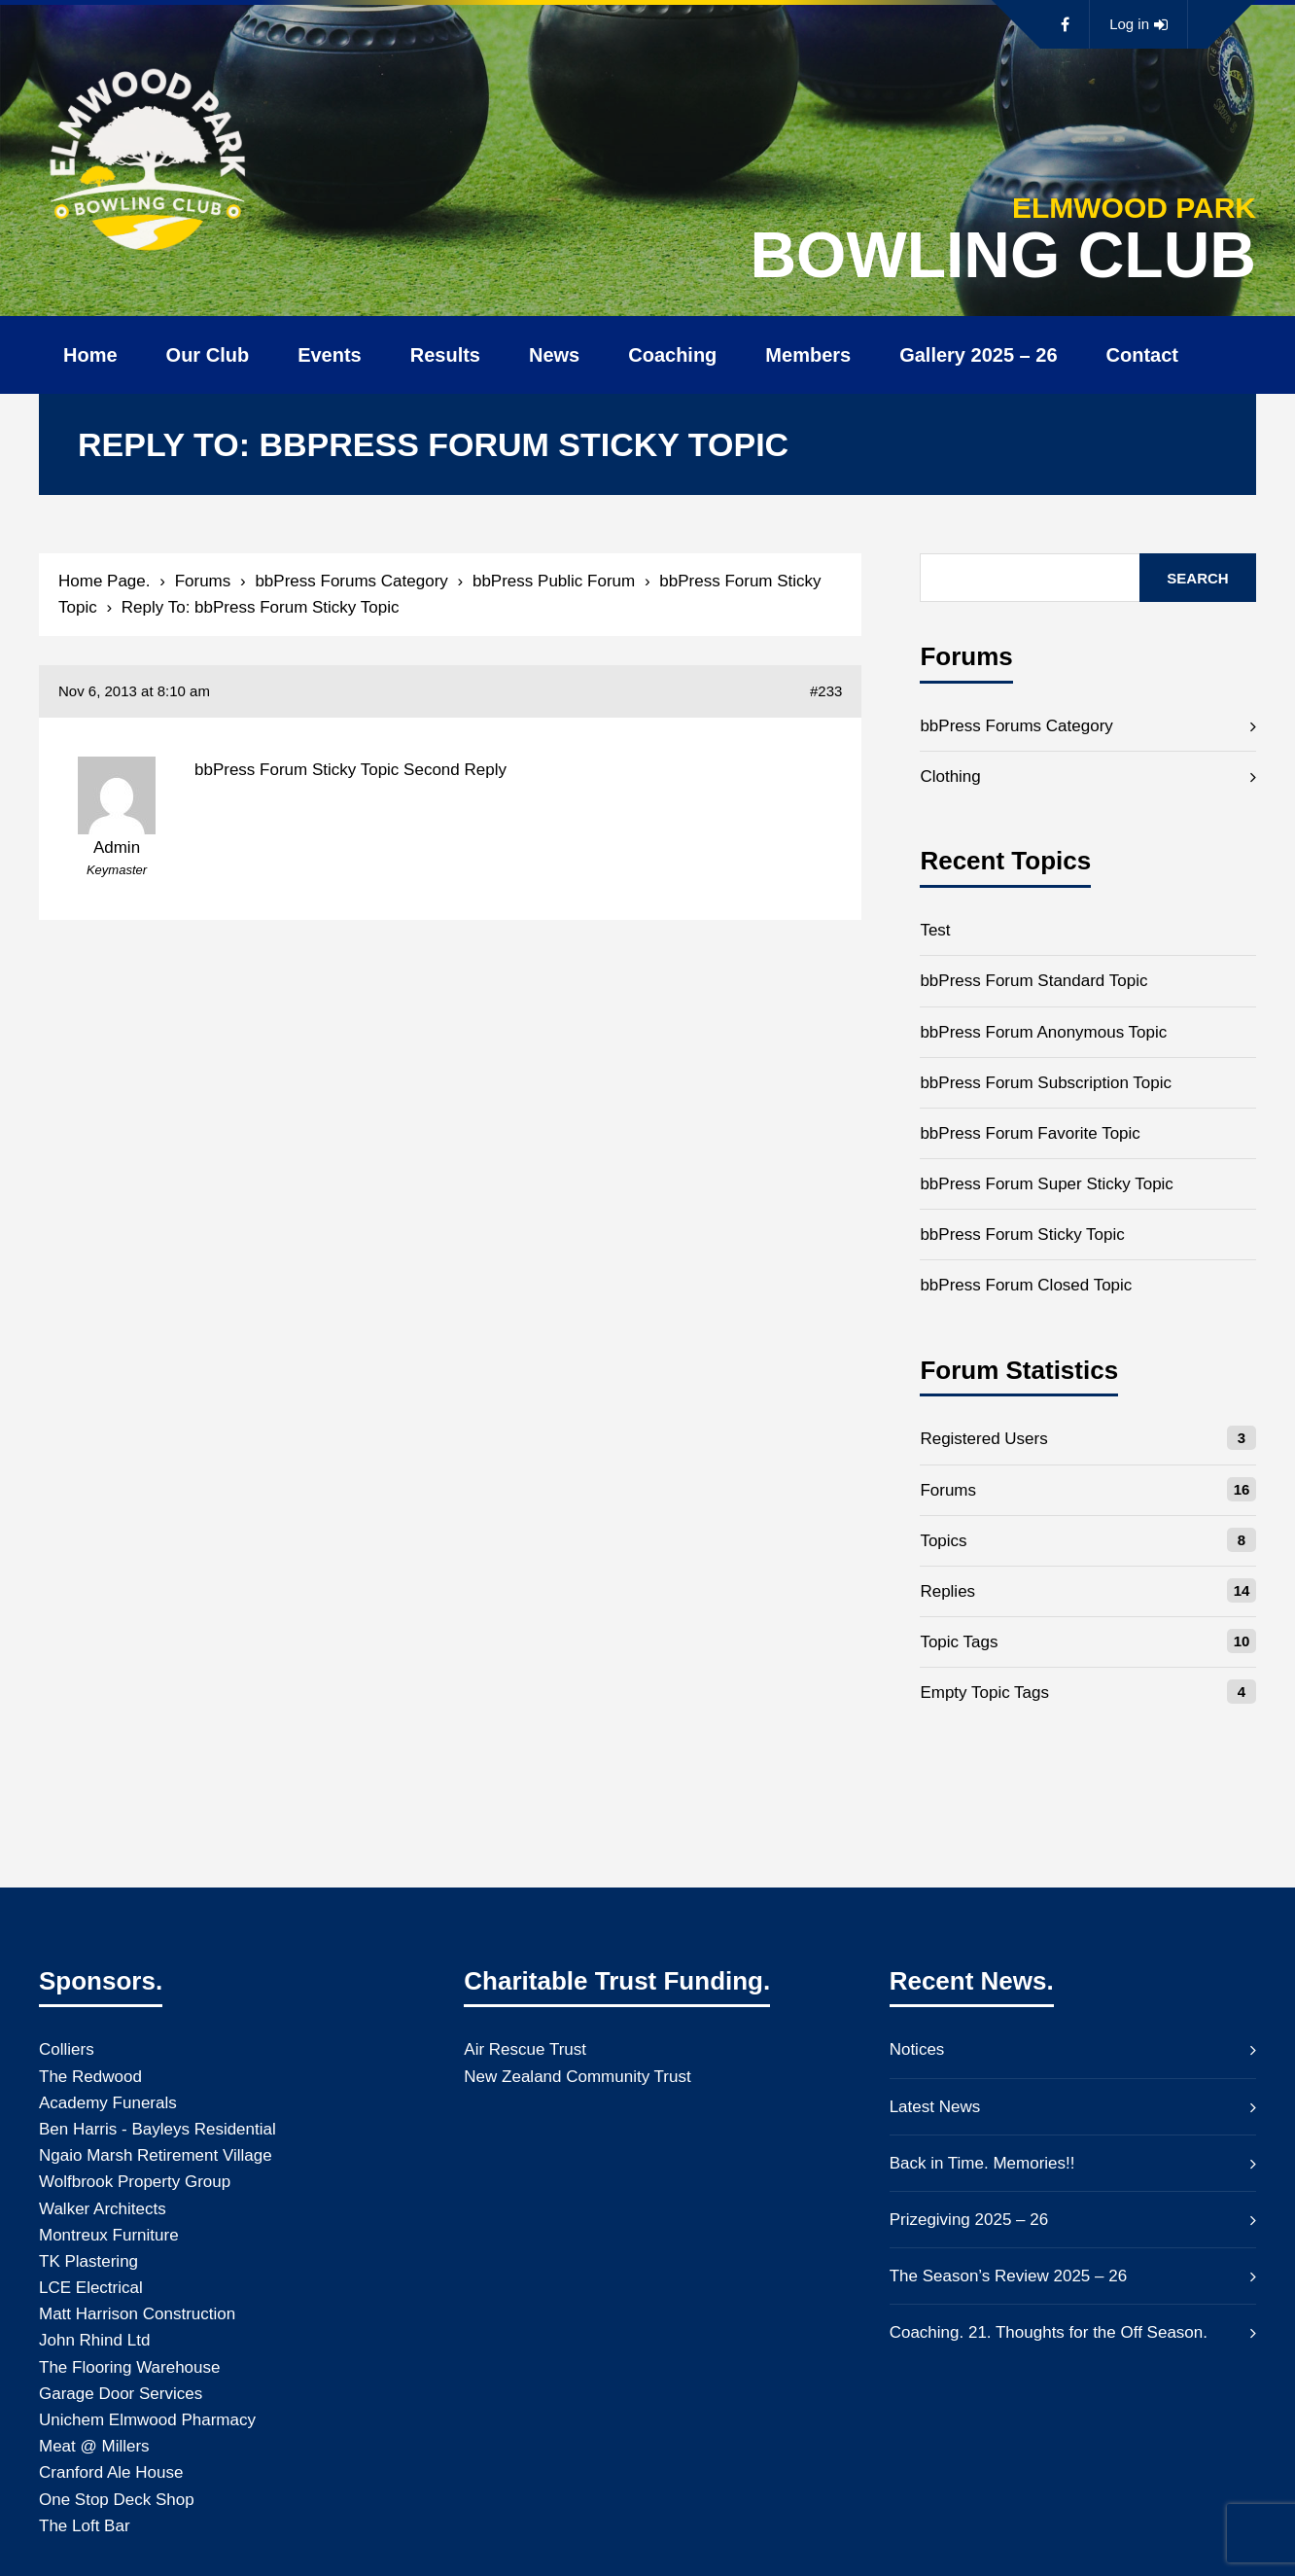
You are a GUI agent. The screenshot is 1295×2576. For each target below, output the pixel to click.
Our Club (208, 355)
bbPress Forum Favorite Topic (1029, 1133)
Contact (1142, 355)
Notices (917, 2049)
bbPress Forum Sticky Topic (1022, 1234)
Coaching (672, 355)
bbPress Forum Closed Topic (1026, 1285)
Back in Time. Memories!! (982, 2163)
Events (330, 355)
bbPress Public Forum (553, 581)
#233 (826, 691)
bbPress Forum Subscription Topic (1046, 1083)
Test (935, 930)
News (554, 355)
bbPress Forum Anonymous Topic (1043, 1032)
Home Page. (104, 581)
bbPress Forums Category (351, 581)
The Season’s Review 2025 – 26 (1008, 2276)
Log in (1138, 24)
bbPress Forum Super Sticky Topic (1046, 1184)
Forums (203, 581)
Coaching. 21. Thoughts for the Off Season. (1049, 2332)
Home (90, 355)
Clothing (950, 776)
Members (808, 355)
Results (445, 355)
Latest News (935, 2107)
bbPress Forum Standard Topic (1033, 980)
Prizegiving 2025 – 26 (969, 2219)
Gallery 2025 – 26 (978, 355)
